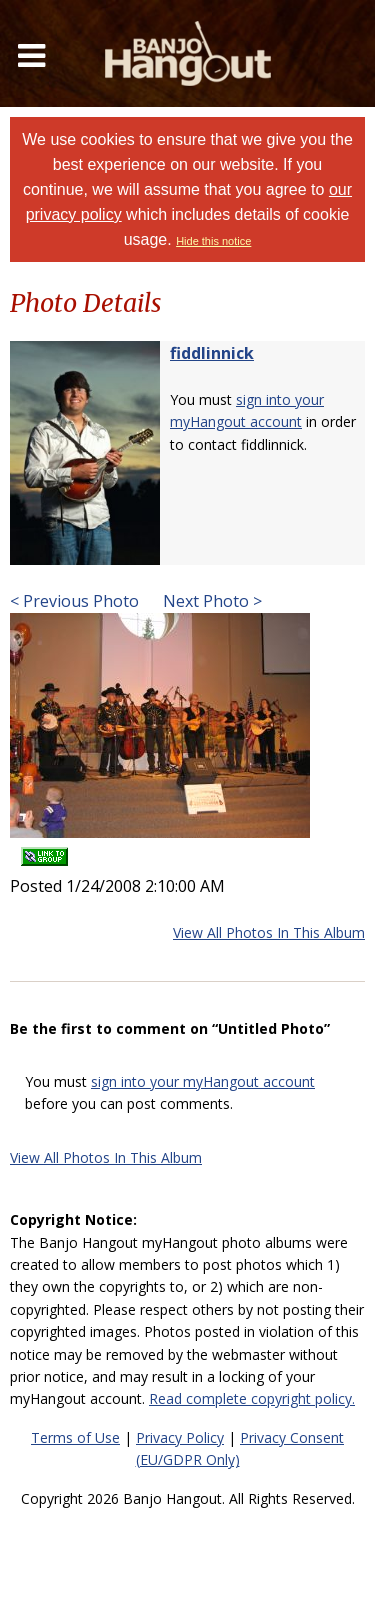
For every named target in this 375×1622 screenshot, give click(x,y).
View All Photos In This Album (269, 932)
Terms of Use (75, 1437)
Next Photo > (210, 601)
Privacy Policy (180, 1437)
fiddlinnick (212, 353)
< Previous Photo (74, 601)
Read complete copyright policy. (252, 1398)
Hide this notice (213, 241)
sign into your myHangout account (203, 1081)
